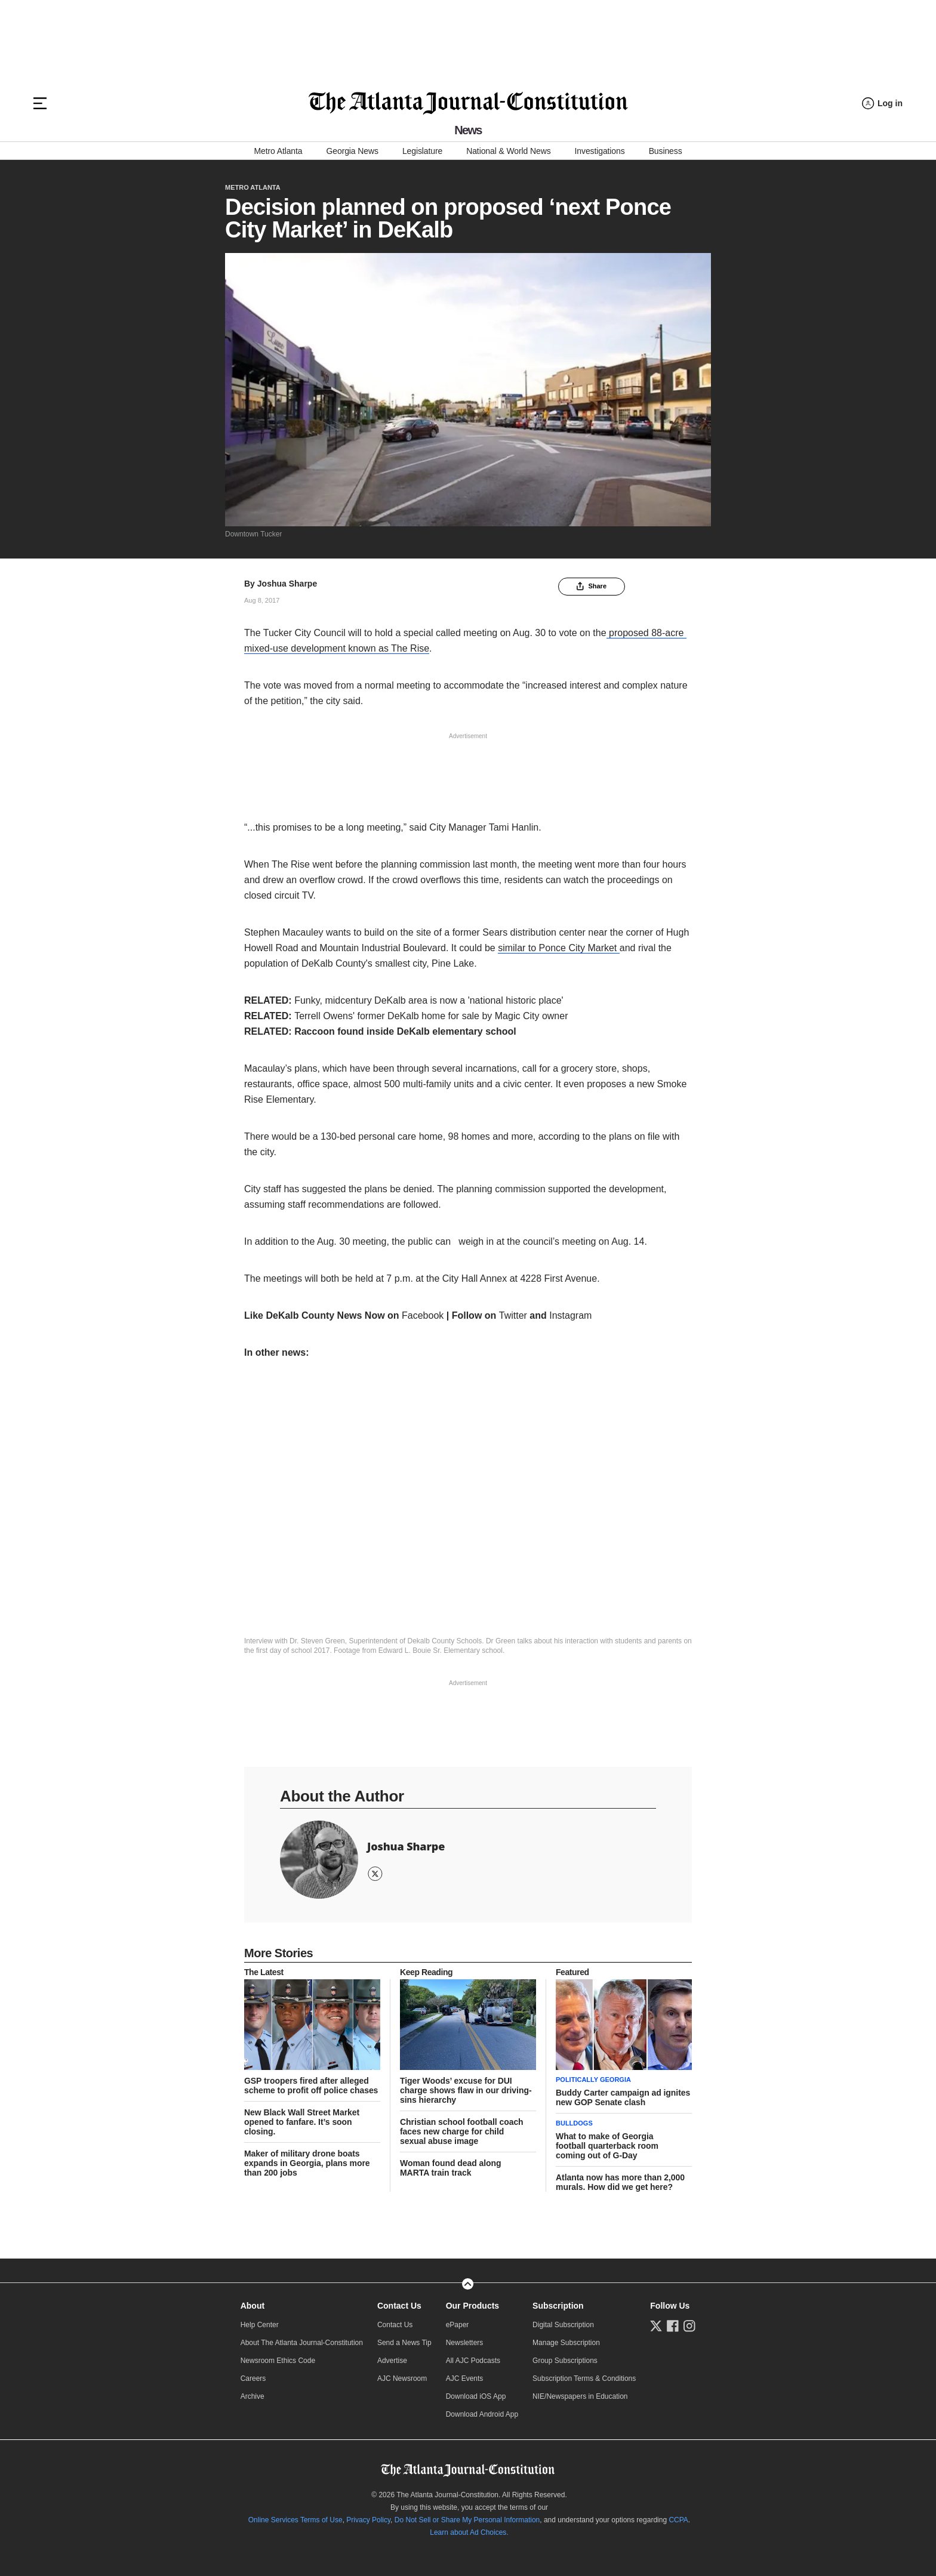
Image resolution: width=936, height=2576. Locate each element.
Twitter (514, 1315)
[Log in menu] (882, 103)
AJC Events (465, 2378)
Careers (253, 2378)
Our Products (472, 2305)
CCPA (678, 2520)
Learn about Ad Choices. (469, 2532)
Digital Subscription (563, 2325)
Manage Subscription (566, 2343)
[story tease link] (312, 2024)
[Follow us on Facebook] (673, 2326)
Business (665, 151)
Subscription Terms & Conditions (584, 2378)
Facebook (423, 1315)
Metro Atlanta (278, 151)
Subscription (558, 2305)
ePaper (457, 2325)
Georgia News (352, 151)
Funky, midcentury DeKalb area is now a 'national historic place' (428, 1000)
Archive (252, 2396)
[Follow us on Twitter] (656, 2326)
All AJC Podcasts (473, 2360)
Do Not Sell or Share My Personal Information (467, 2520)
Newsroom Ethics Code (278, 2360)
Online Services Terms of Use (295, 2520)
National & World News (508, 151)
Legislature (422, 151)
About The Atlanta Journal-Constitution (302, 2343)
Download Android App (482, 2414)
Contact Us (399, 2305)
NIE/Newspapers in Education (579, 2396)
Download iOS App (476, 2396)
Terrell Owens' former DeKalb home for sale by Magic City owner (431, 1016)
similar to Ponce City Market (559, 948)
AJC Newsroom (402, 2378)
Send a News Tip (404, 2343)
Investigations (600, 151)
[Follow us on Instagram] (689, 2326)
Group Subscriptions (565, 2360)
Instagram (570, 1315)
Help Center (260, 2325)
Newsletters (465, 2343)
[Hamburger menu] (40, 103)
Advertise (392, 2360)
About (252, 2305)
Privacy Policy (368, 2520)
